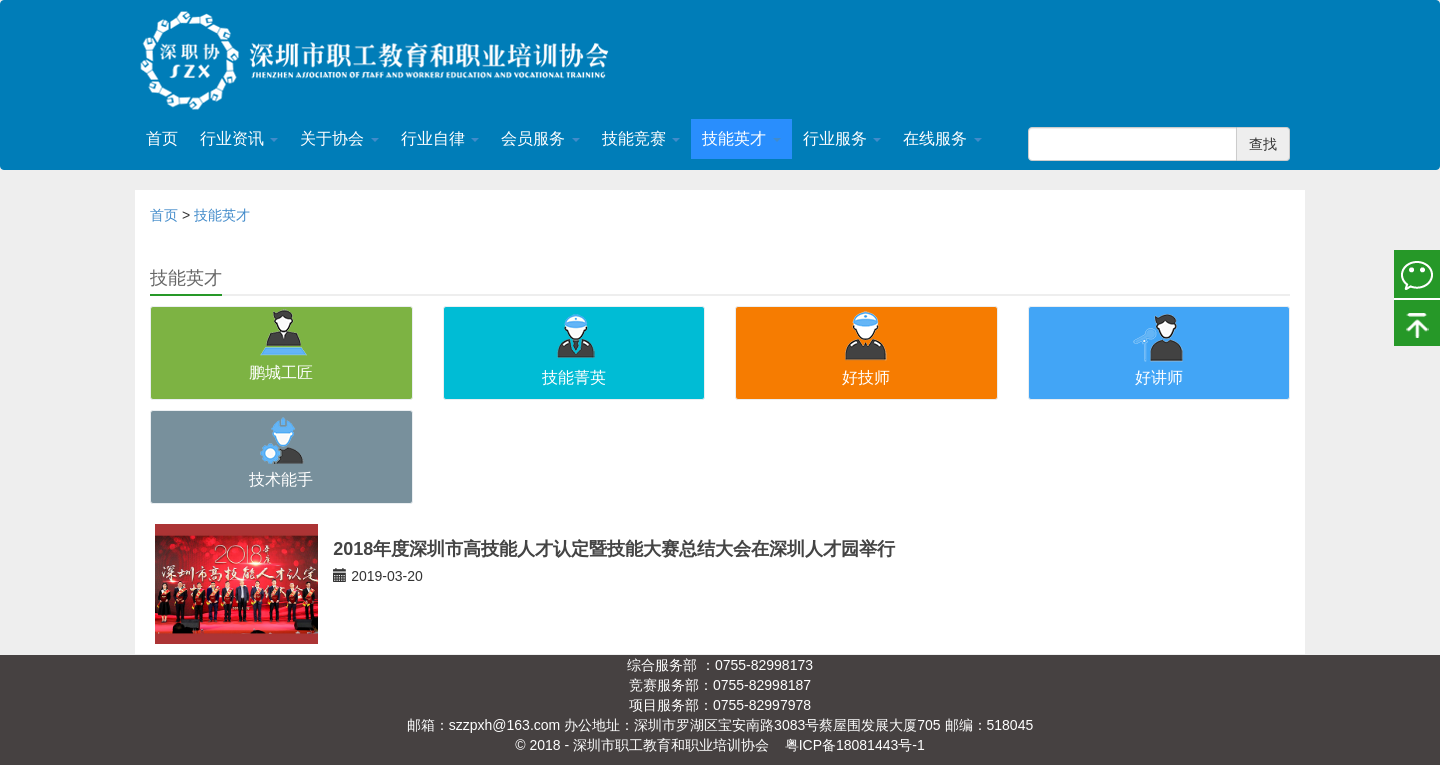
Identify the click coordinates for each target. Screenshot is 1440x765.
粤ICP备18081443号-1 (855, 745)
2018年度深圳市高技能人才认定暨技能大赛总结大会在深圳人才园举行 (614, 549)
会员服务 (540, 138)
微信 (1417, 273)
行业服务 (842, 138)
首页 (162, 138)
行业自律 (440, 138)
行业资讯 (239, 138)
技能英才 (741, 138)
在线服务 (942, 138)
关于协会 (339, 138)
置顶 (1417, 321)
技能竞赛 (641, 138)
